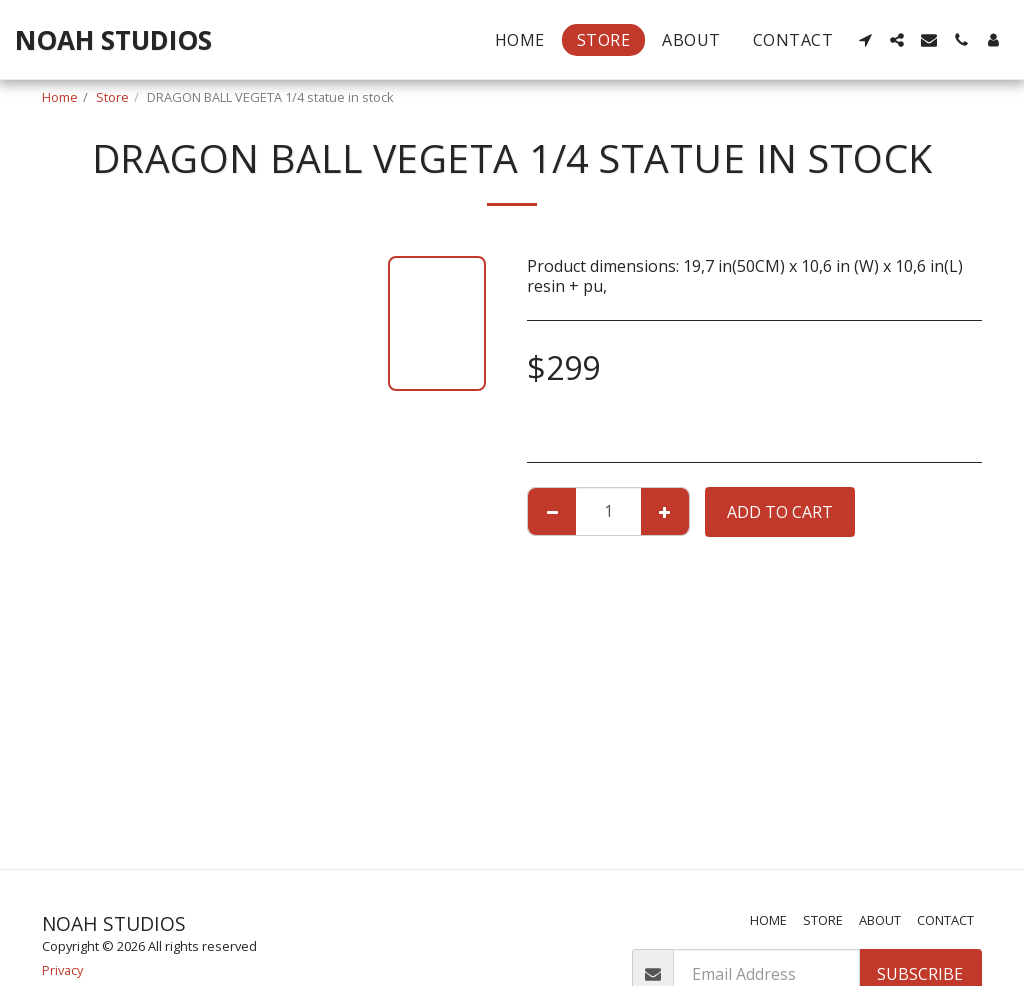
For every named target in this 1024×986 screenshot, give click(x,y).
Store (112, 97)
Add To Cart (780, 512)
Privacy (62, 970)
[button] (865, 40)
